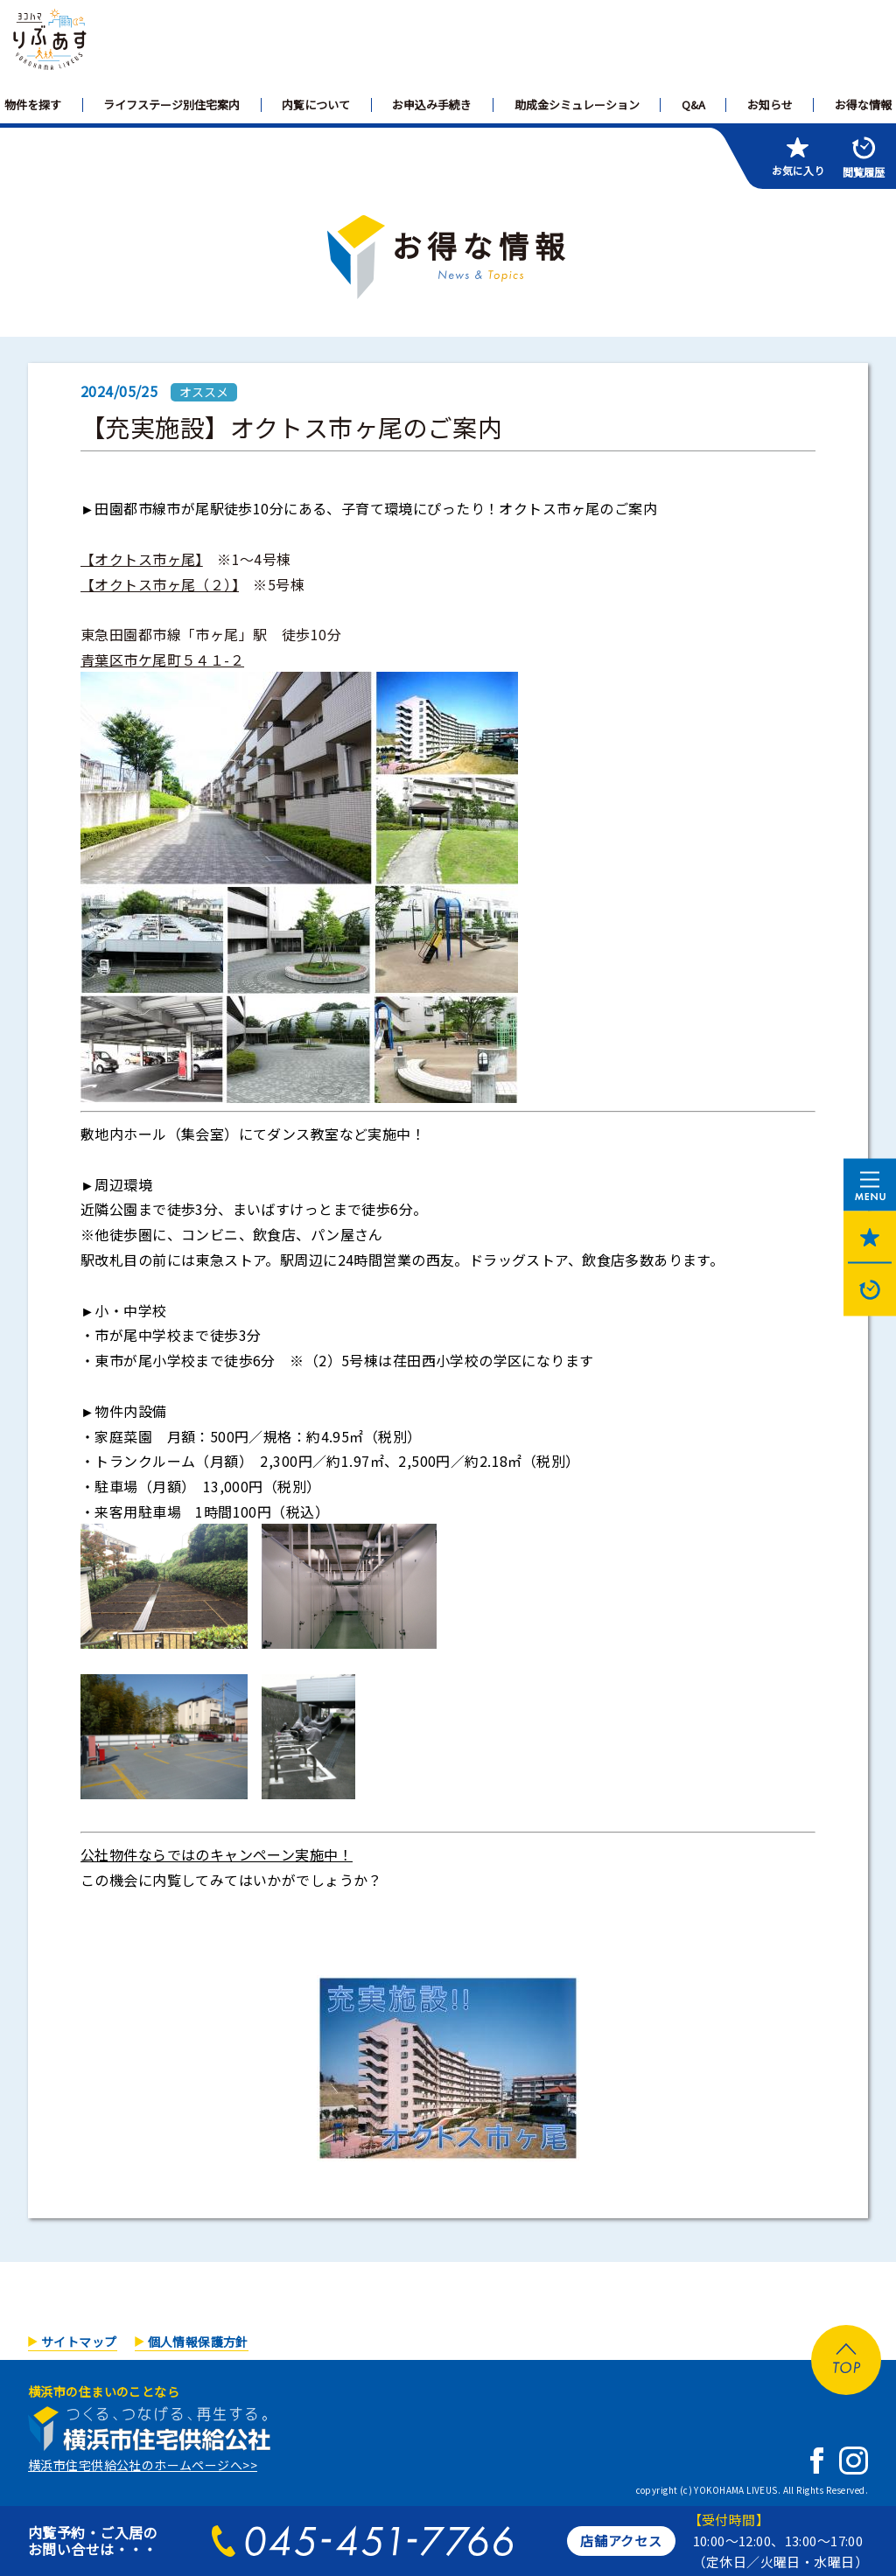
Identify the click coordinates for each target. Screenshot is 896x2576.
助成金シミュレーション (577, 104)
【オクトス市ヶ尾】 (141, 558)
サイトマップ (79, 2341)
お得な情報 (863, 104)
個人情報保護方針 (198, 2341)
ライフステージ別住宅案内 (171, 104)
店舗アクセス (621, 2540)
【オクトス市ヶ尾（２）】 (159, 584)
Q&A (693, 104)
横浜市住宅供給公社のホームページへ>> (142, 2465)
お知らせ (770, 104)
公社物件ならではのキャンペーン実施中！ (216, 1854)
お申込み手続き (432, 104)
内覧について (316, 104)
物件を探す (32, 104)
